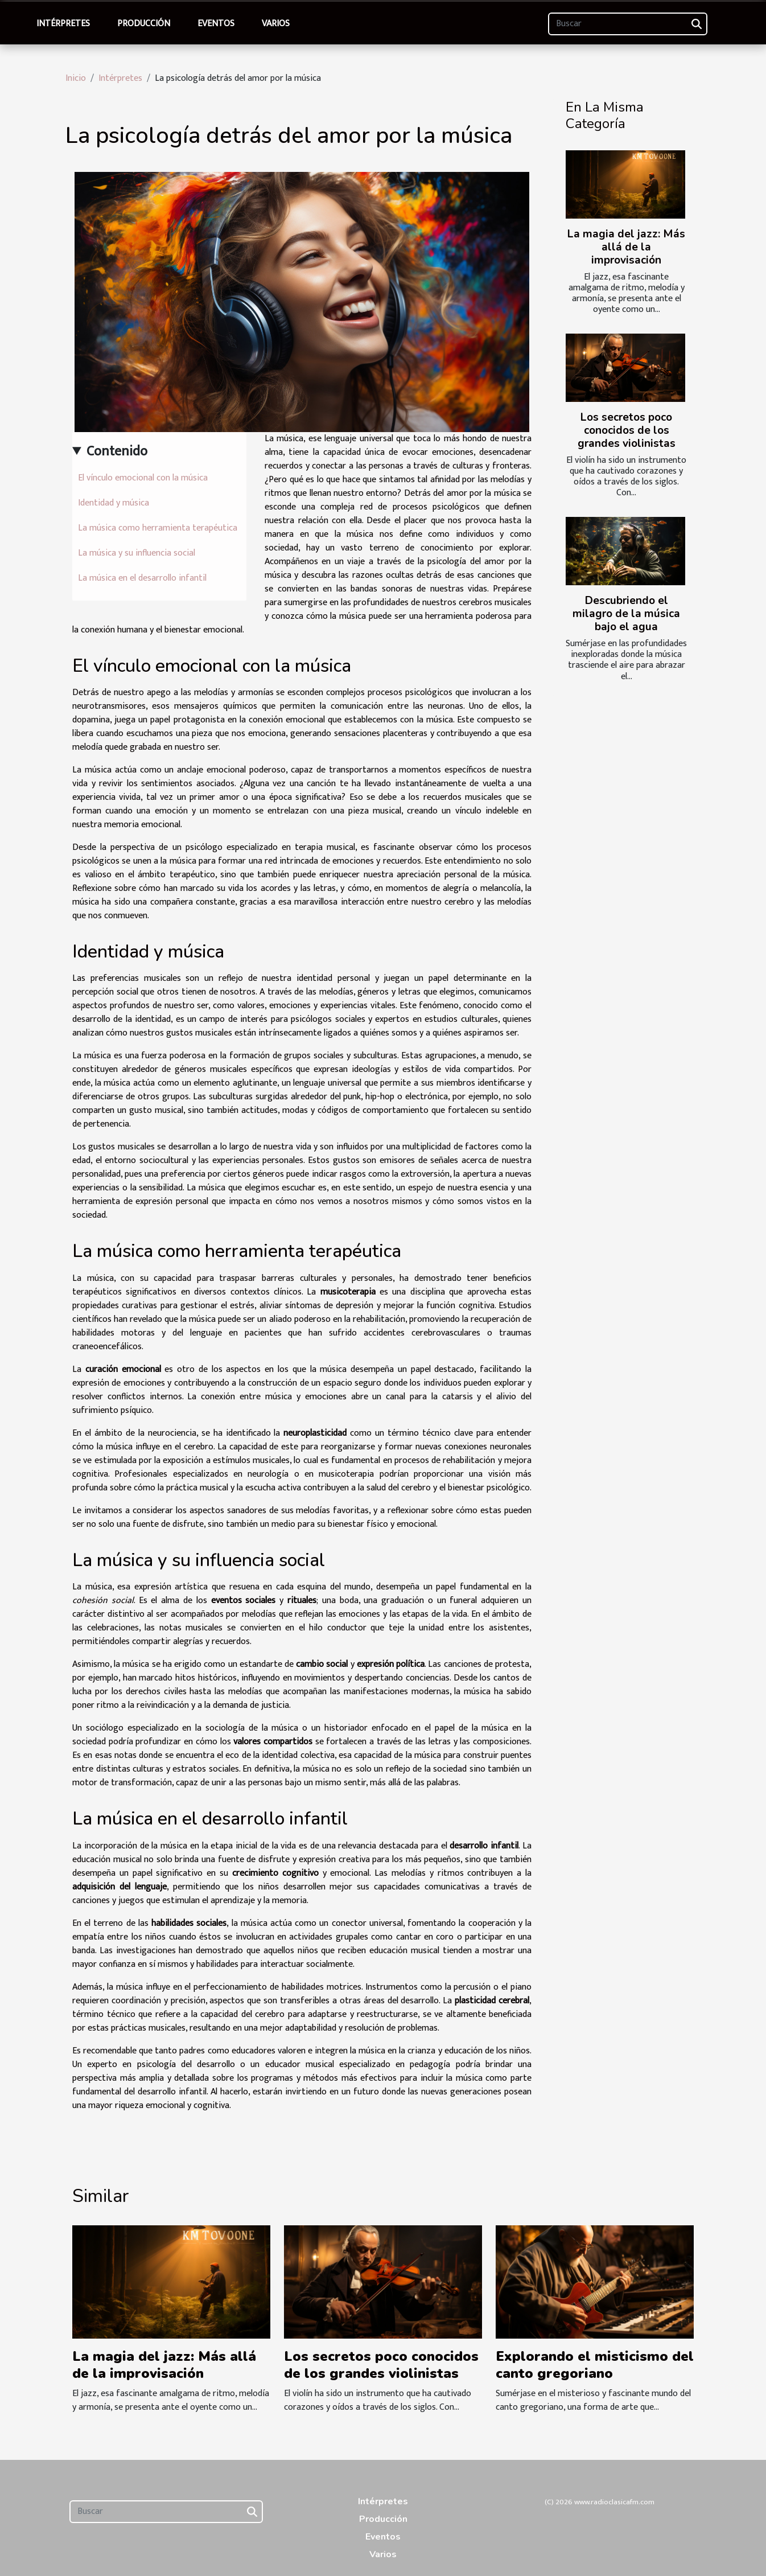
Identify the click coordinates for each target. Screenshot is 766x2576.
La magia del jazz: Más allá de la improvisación (626, 247)
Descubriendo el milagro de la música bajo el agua (626, 613)
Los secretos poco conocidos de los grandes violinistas (627, 430)
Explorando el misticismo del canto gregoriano (595, 2364)
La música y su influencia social (136, 553)
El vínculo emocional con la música (143, 478)
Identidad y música (113, 503)
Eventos (215, 23)
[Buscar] (627, 24)
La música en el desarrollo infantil (142, 578)
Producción (143, 23)
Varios (276, 23)
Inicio (75, 78)
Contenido (117, 451)
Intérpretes (63, 23)
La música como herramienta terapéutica (157, 528)
